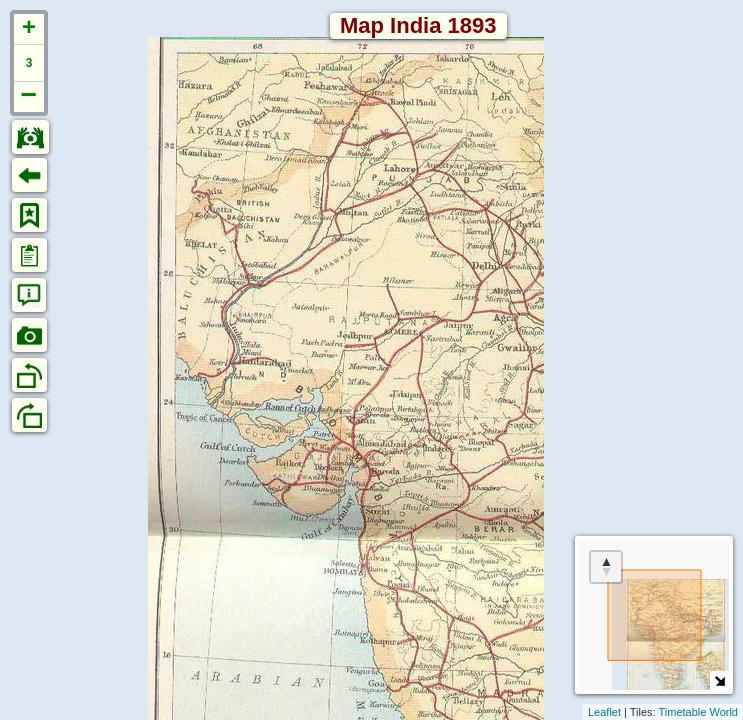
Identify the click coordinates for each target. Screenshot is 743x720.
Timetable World (698, 712)
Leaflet (604, 712)
